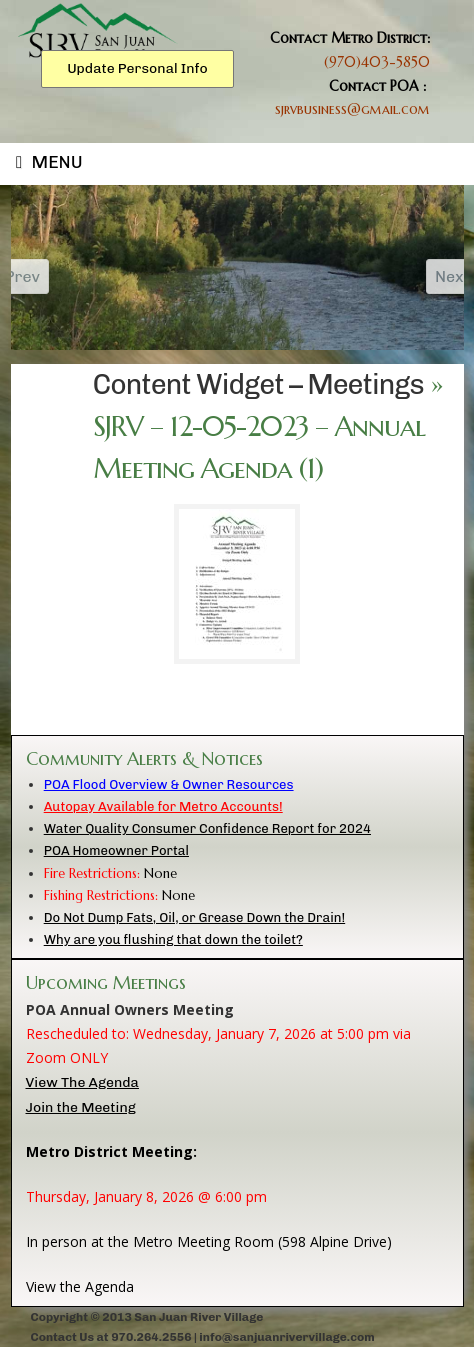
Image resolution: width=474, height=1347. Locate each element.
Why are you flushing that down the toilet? (173, 939)
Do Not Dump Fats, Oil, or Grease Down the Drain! (194, 917)
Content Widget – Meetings (258, 384)
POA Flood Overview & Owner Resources (169, 784)
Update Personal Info (137, 68)
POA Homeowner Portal (116, 850)
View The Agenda (82, 1082)
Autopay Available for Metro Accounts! (163, 806)
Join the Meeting (81, 1107)
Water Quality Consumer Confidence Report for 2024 (207, 828)
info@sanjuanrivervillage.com (286, 1337)
